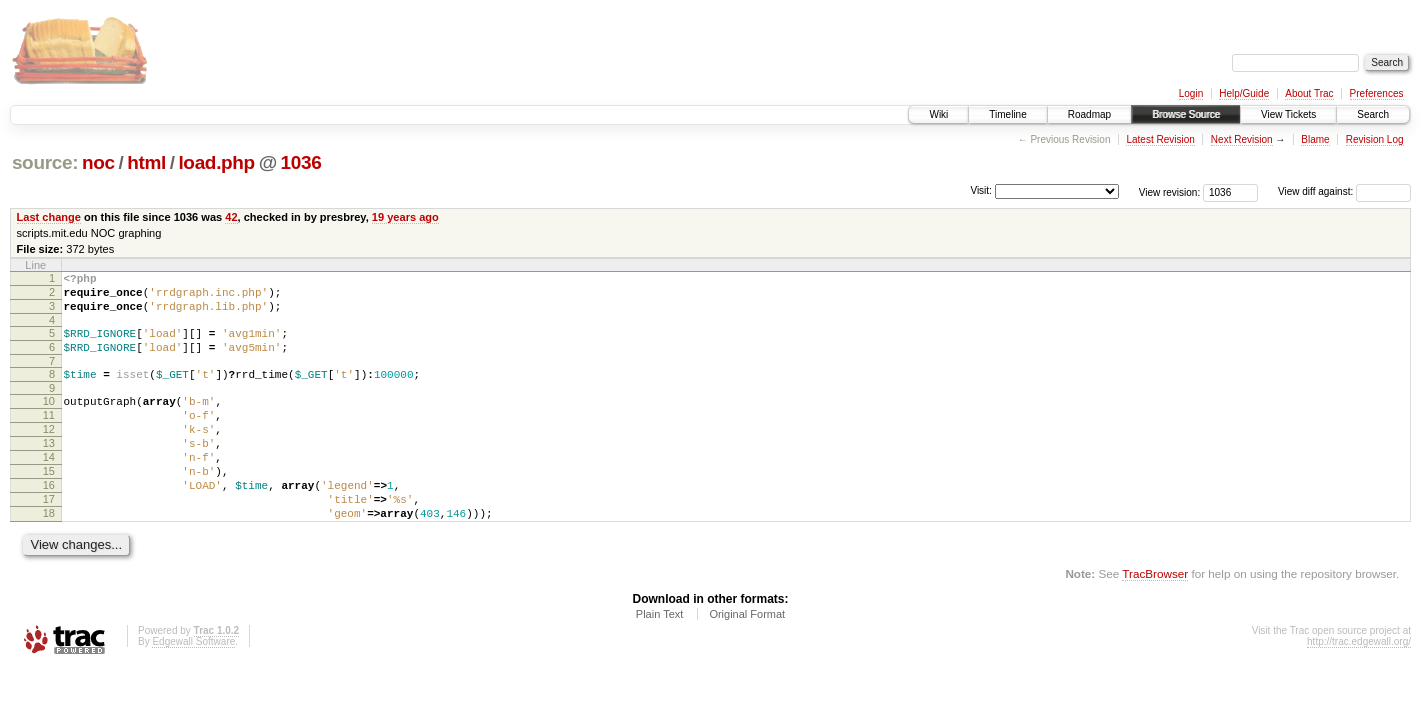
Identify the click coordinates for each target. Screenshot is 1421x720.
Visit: (981, 190)
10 (49, 419)
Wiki (938, 114)
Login (1191, 93)
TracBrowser (1155, 618)
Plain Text (660, 659)
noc (98, 162)
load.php (216, 162)
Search (1373, 114)
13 (49, 470)
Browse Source (1186, 114)
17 (49, 538)
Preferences (1377, 93)
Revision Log (1375, 139)
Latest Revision (1160, 139)
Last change (49, 217)
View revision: (1170, 191)
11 (49, 436)
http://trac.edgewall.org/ (1359, 686)
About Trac (1309, 93)
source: (45, 162)
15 (49, 504)
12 (49, 453)
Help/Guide (1244, 93)
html (146, 162)
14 (49, 487)
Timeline (1007, 114)
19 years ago (405, 217)
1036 (301, 162)
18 (49, 555)
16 (49, 521)
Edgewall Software (193, 686)
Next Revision (1242, 139)
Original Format (747, 659)
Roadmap (1089, 114)
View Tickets (1288, 114)
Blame (1315, 139)
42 (231, 217)
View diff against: (1344, 191)
